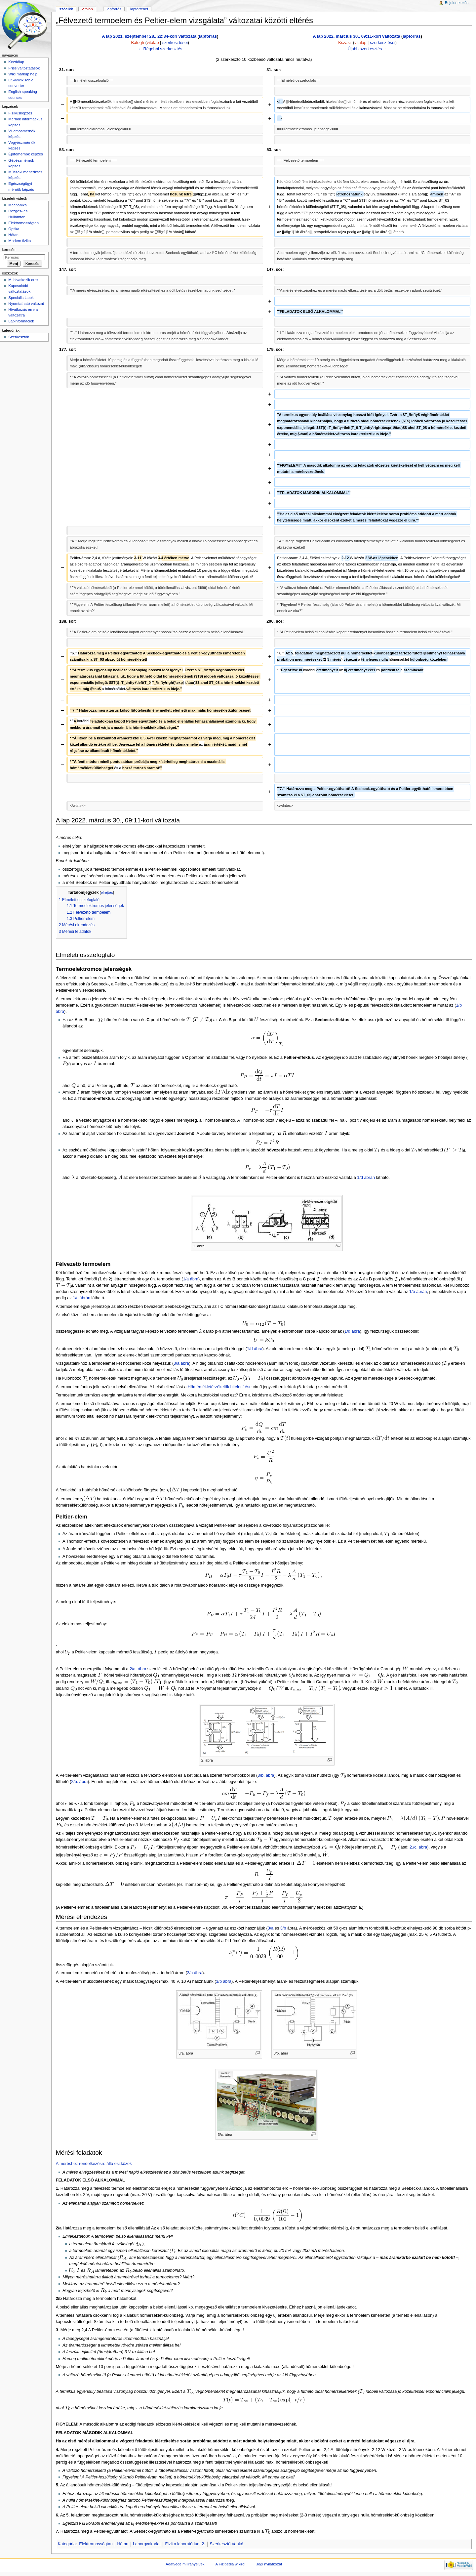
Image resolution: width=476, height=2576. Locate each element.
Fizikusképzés (20, 113)
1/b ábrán (418, 1291)
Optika (13, 229)
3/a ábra (181, 1363)
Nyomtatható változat (26, 304)
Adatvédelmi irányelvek (185, 2564)
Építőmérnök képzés (25, 154)
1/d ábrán (366, 1177)
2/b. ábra (79, 1781)
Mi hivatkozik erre (23, 280)
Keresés (8, 250)
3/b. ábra (266, 1775)
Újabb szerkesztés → (367, 49)
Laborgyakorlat (147, 2544)
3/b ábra (223, 1981)
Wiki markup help (22, 74)
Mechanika (17, 205)
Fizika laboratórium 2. (185, 2544)
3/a (271, 1928)
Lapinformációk (21, 321)
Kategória (67, 2544)
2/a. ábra (138, 1669)
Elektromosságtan (96, 2544)
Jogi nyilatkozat (269, 2564)
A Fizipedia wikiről (230, 2564)
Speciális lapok (20, 298)
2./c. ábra (418, 1847)
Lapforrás (114, 9)
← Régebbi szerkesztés (160, 49)
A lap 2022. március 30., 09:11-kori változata (356, 36)
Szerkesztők (18, 337)
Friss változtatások (24, 68)
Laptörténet (139, 9)
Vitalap (87, 9)
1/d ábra (352, 1331)
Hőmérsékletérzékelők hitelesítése (220, 1387)
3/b (283, 1928)
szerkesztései (175, 42)
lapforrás (208, 36)
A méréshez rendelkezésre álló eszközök (94, 2163)
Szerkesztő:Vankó (226, 2544)
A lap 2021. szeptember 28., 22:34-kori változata (149, 36)
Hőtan (122, 2544)
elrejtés (107, 892)
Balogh (137, 42)
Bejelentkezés (456, 3)
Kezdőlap (16, 62)
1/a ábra (190, 1279)
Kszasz (345, 42)
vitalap (153, 42)
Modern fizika (19, 241)
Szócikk (66, 9)
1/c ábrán (81, 1298)
